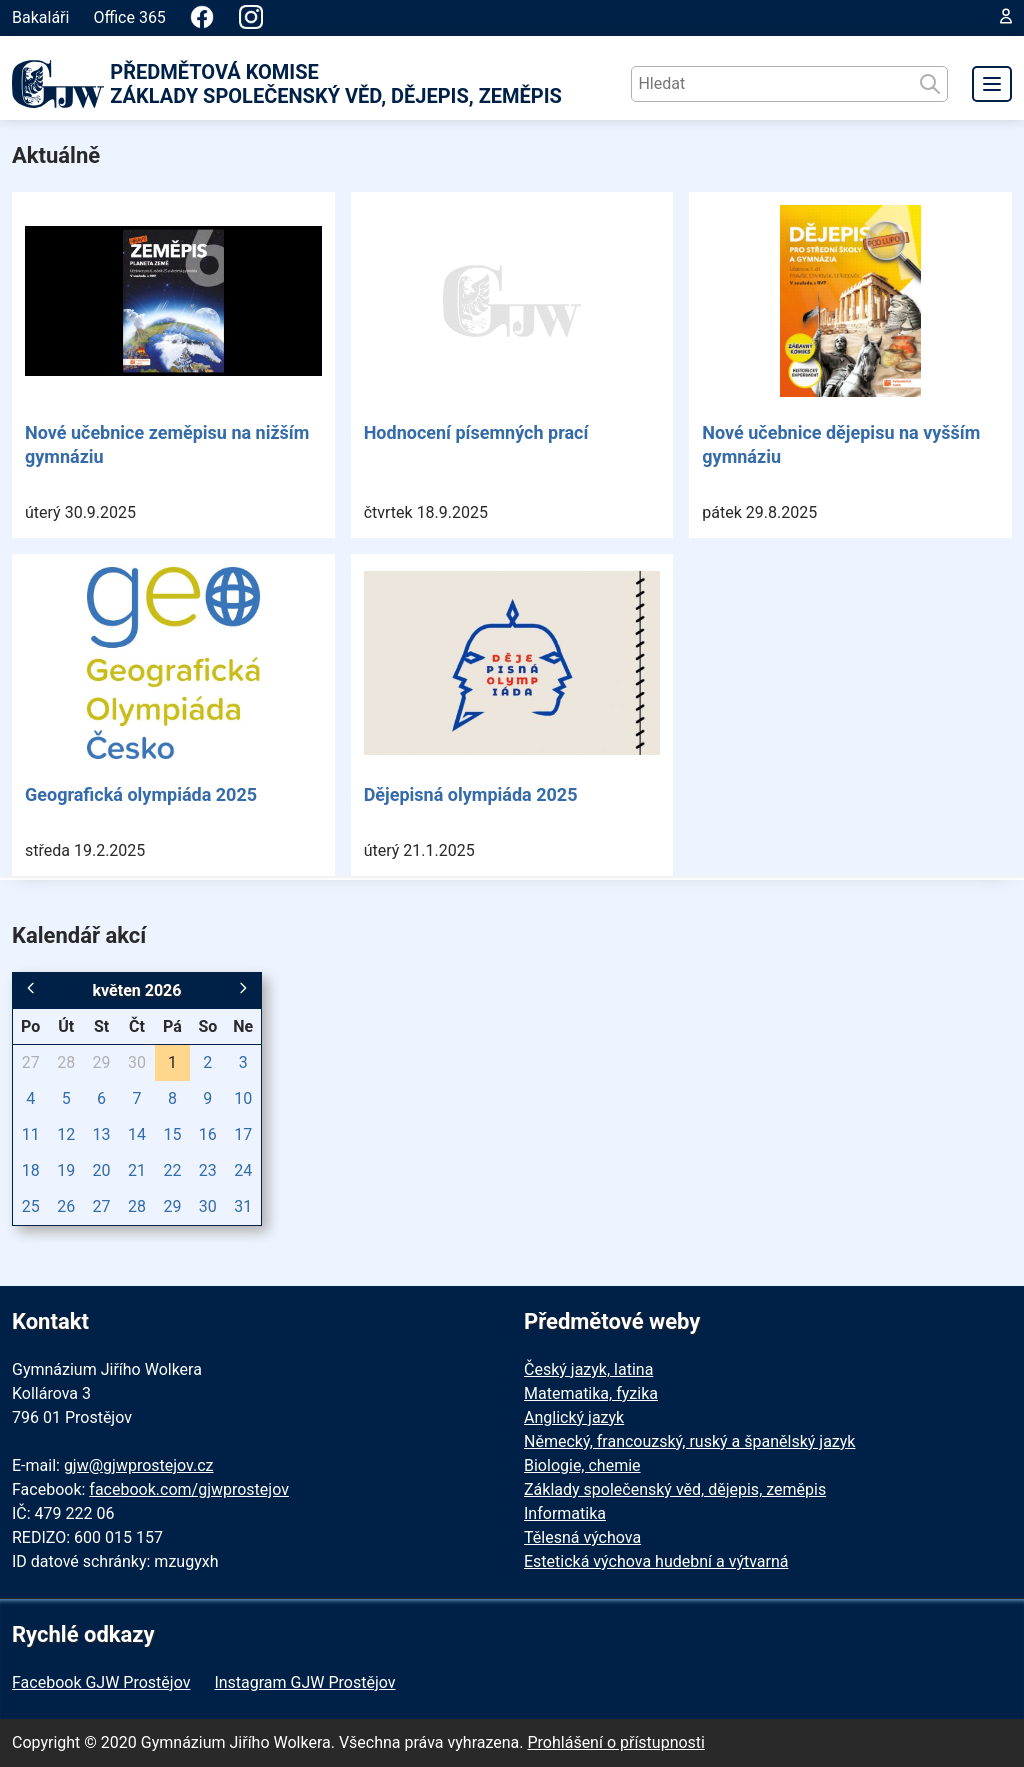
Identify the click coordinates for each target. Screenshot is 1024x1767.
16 (208, 1134)
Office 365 (129, 17)
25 (31, 1206)
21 (137, 1170)
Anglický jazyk (574, 1417)
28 (66, 1062)
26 (66, 1206)
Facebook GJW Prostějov (101, 1682)
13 (102, 1134)
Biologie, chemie (582, 1465)
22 (172, 1170)
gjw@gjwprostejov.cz (139, 1465)
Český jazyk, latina (588, 1369)
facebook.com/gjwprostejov (189, 1489)
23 (208, 1170)
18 (31, 1170)
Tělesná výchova (582, 1537)
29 (102, 1062)
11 (31, 1134)
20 (102, 1170)
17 (243, 1134)
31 (243, 1206)
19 (66, 1170)
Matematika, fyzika (591, 1393)
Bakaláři (40, 17)
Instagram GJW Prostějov (304, 1682)
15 (172, 1134)
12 (66, 1134)
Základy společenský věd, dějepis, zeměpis (675, 1489)
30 (137, 1062)
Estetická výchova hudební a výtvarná (656, 1561)
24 (243, 1170)
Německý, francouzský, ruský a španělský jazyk (689, 1441)
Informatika (565, 1513)
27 (31, 1062)
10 (243, 1098)
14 (137, 1134)
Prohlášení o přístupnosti (616, 1742)
